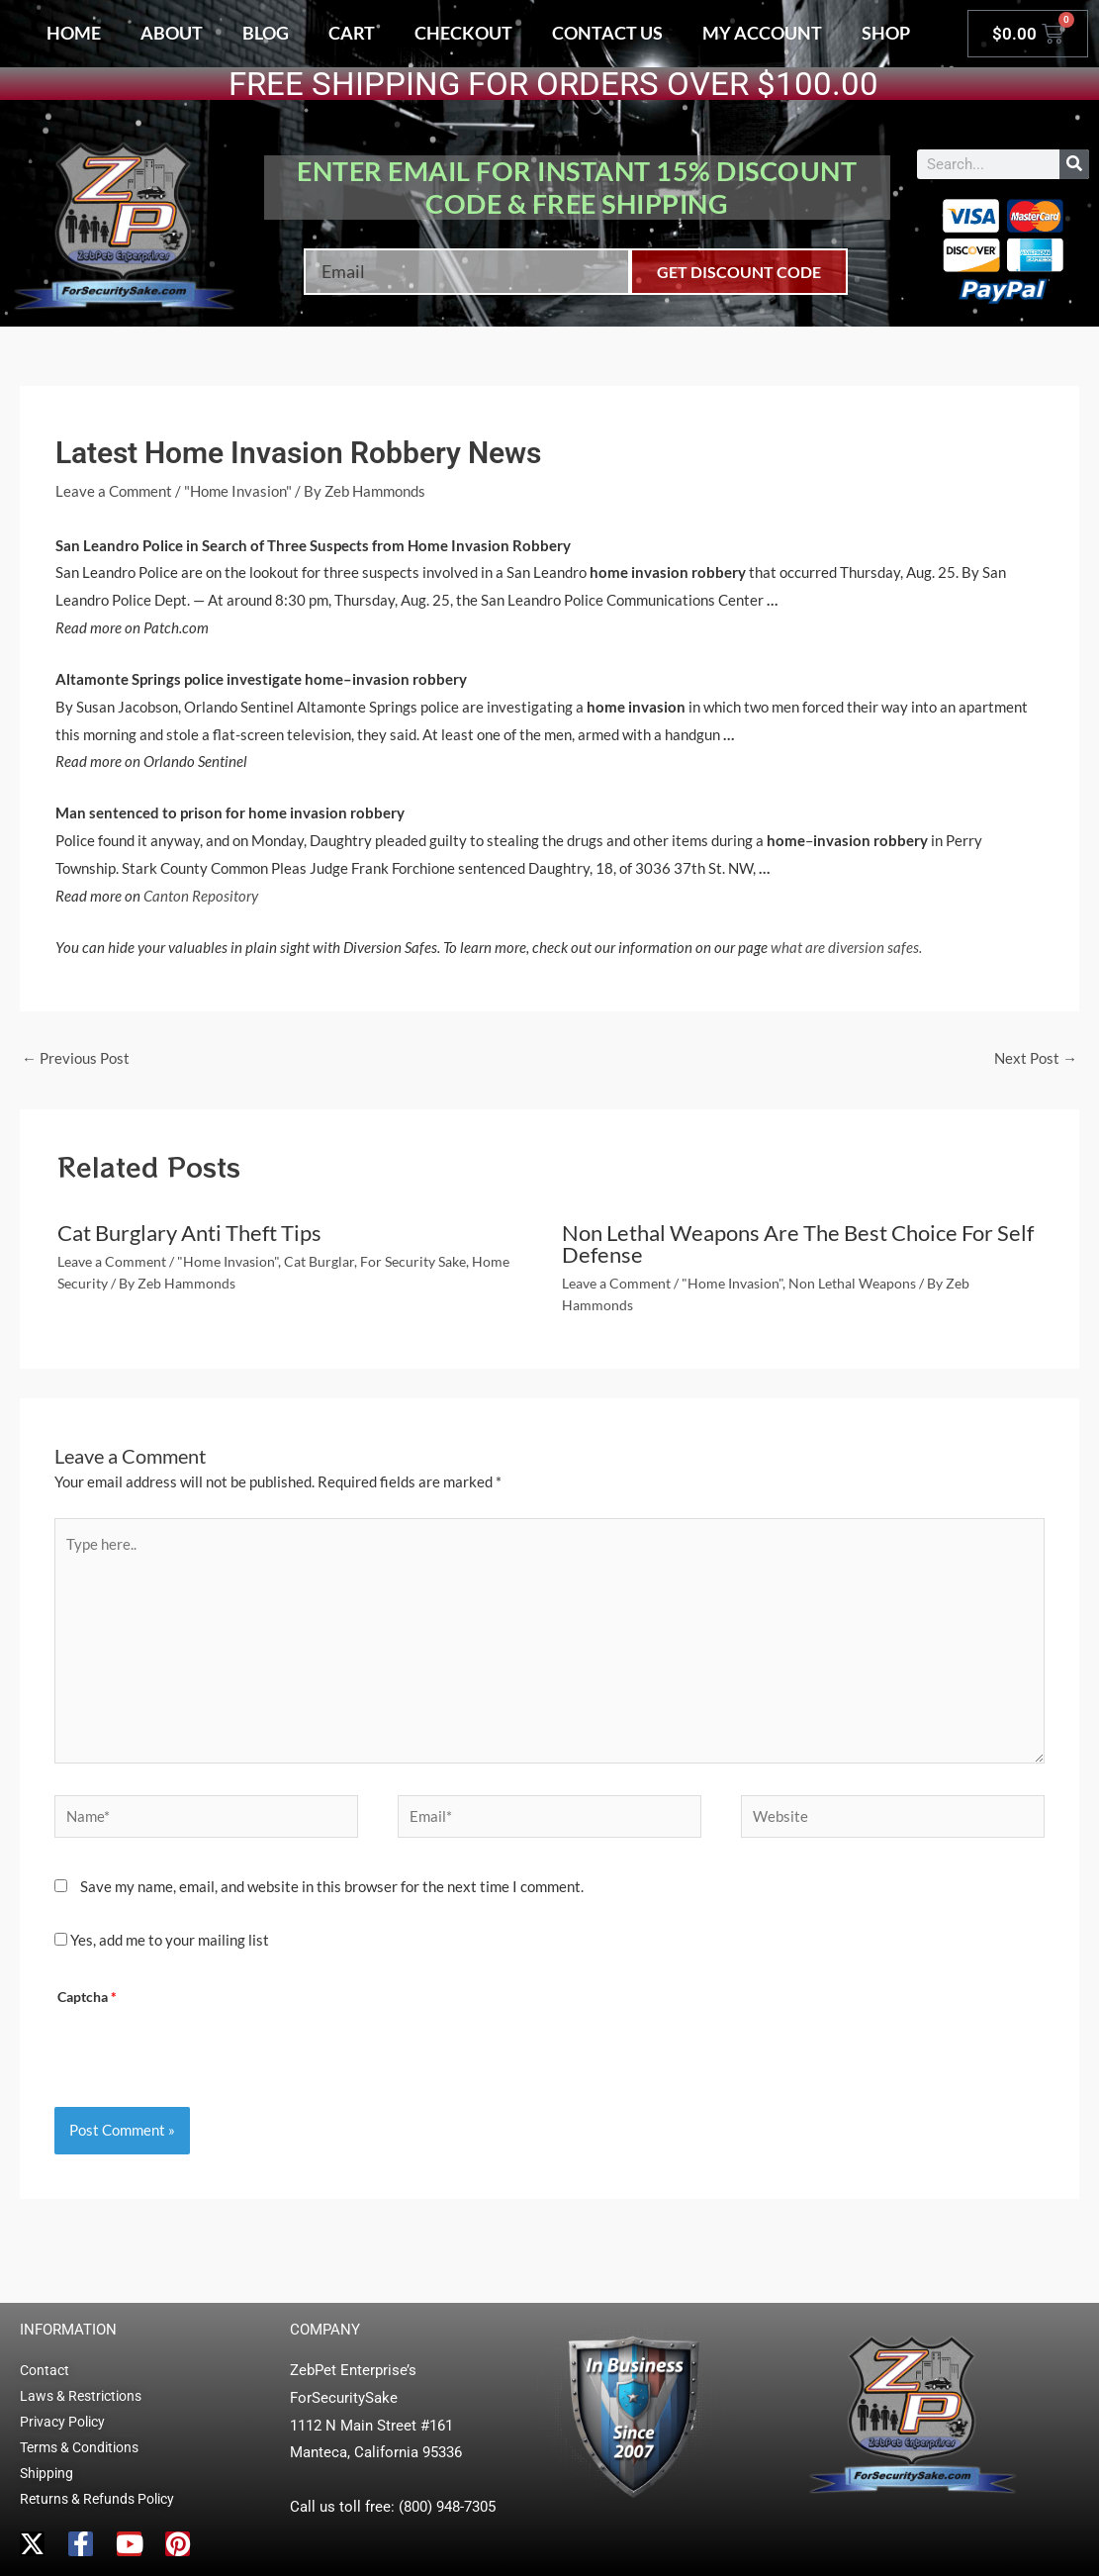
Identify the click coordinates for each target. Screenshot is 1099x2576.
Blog (265, 33)
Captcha (87, 1997)
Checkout (463, 33)
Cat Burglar (319, 1261)
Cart (351, 33)
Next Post (1035, 1058)
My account (762, 33)
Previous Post (76, 1058)
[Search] (1074, 164)
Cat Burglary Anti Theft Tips (189, 1232)
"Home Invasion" (238, 491)
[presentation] (207, 2049)
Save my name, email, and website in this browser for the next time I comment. (332, 1886)
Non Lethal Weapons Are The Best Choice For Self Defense (798, 1243)
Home (73, 33)
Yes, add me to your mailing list (161, 1940)
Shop (886, 33)
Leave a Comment (113, 491)
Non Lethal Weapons (852, 1283)
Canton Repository (200, 896)
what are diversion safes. (846, 947)
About (171, 33)
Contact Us (607, 33)
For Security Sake (413, 1261)
